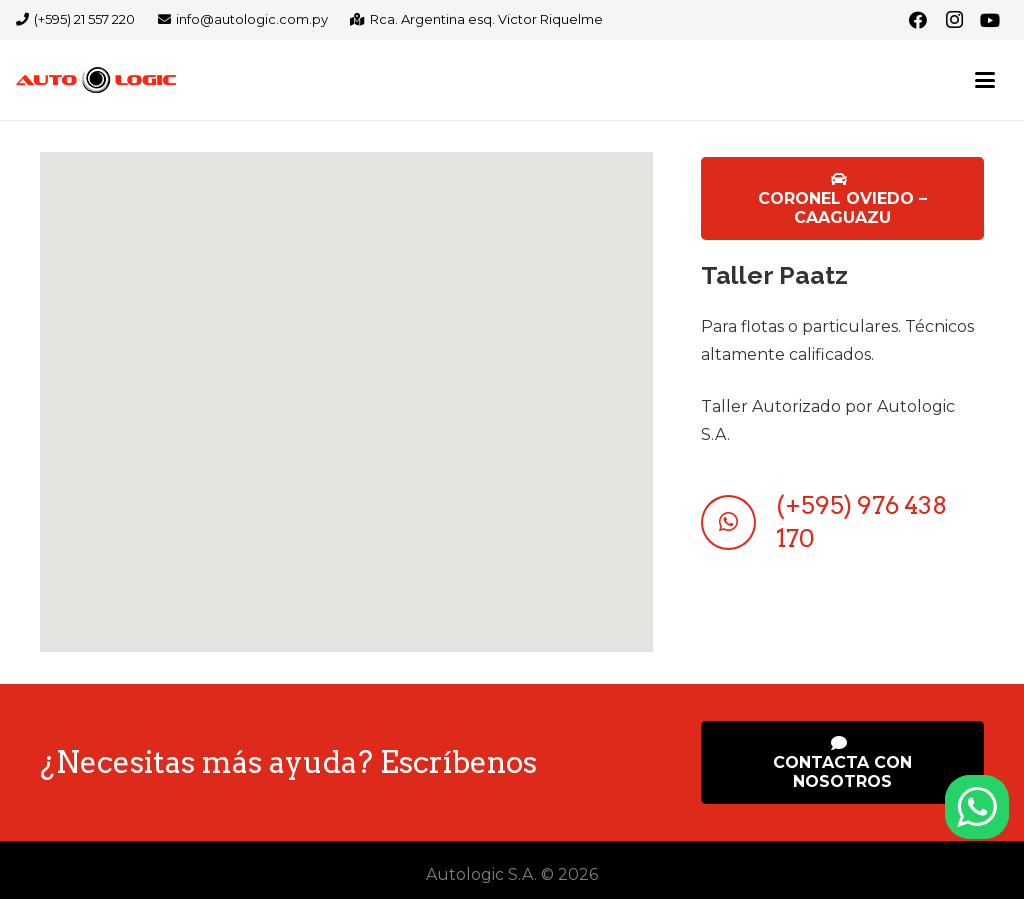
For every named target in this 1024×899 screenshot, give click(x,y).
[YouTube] (990, 20)
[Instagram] (954, 20)
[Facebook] (918, 20)
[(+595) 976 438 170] (738, 522)
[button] (985, 80)
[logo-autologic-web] (96, 80)
